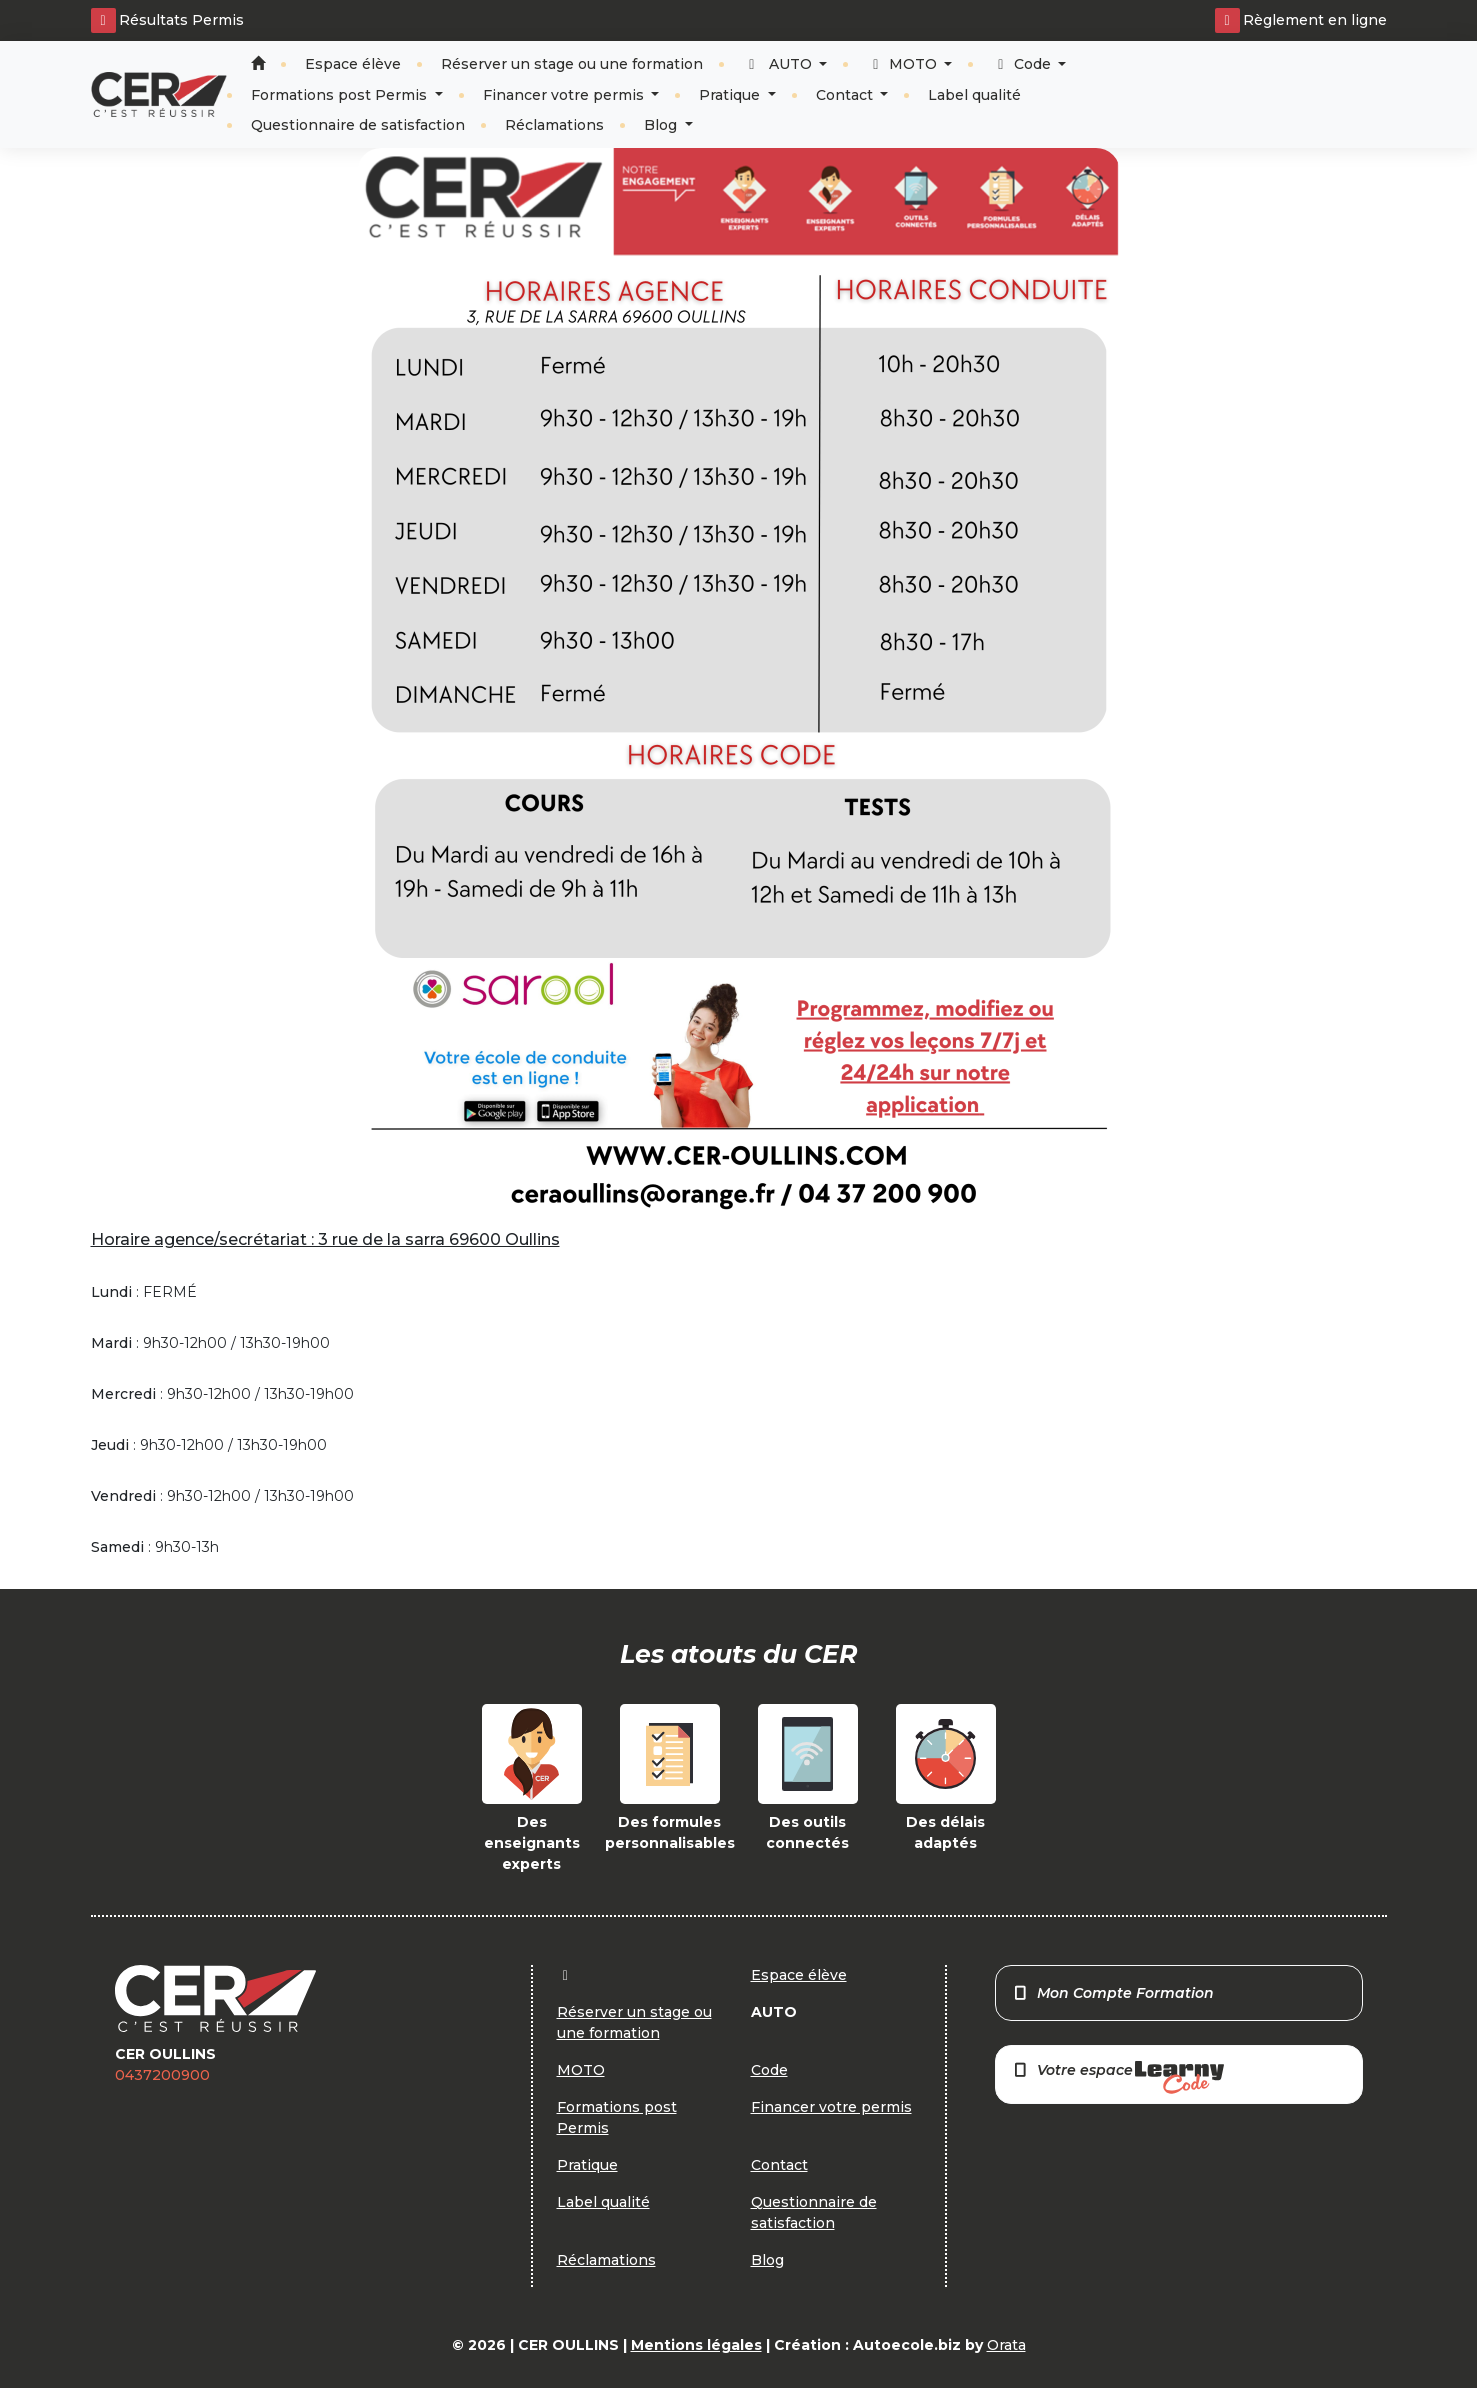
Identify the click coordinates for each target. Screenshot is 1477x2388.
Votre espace (1118, 2077)
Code (1023, 64)
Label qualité (974, 95)
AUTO (779, 64)
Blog (662, 125)
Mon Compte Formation (1113, 1993)
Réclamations (554, 125)
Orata (1006, 2345)
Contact (846, 95)
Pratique (731, 95)
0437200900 (162, 2075)
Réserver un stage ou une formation (572, 64)
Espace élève (353, 64)
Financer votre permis (565, 95)
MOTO (904, 64)
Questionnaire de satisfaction (358, 125)
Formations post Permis (341, 95)
